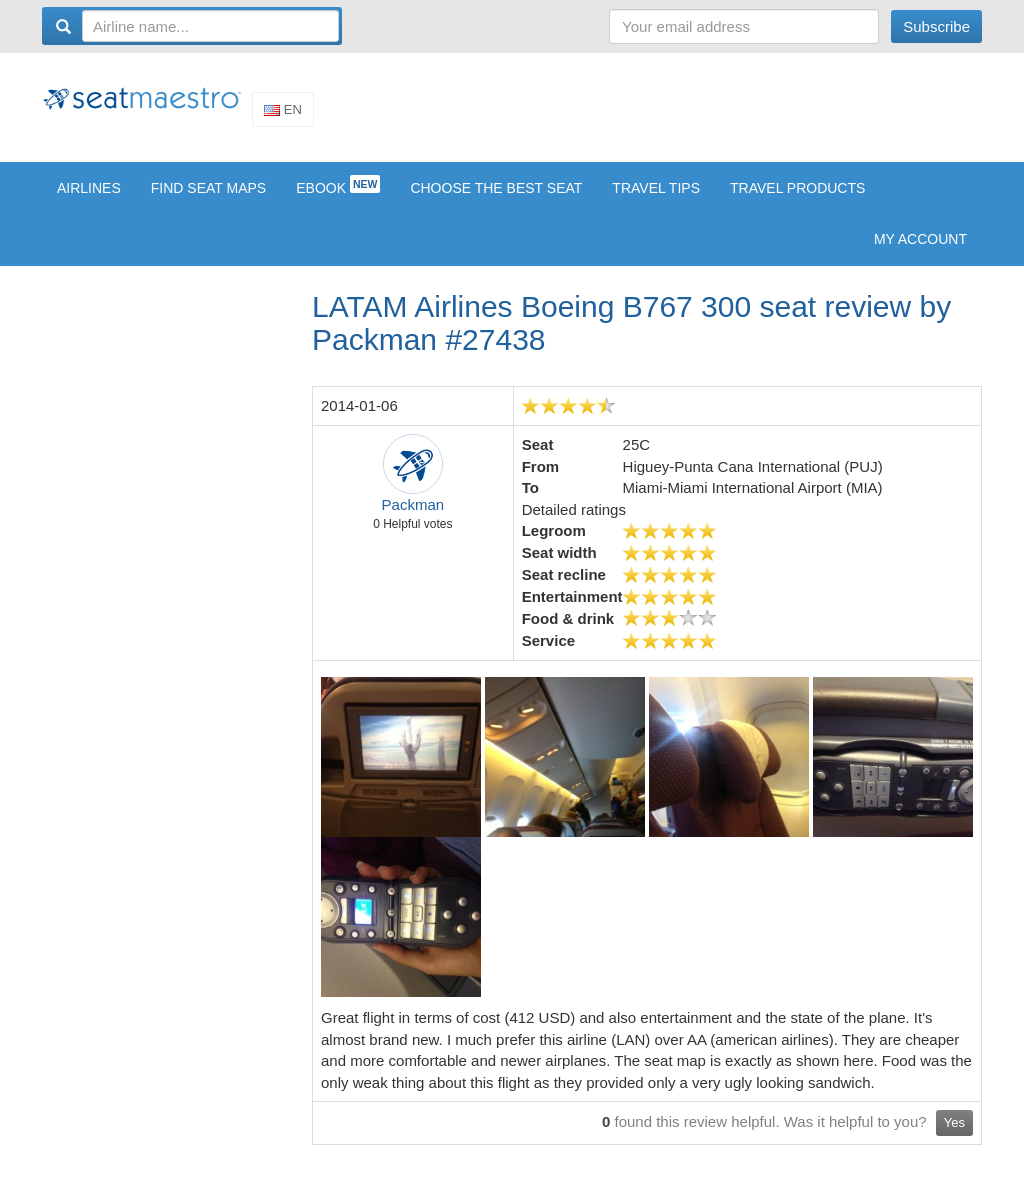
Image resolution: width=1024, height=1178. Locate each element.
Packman (413, 517)
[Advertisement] (618, 113)
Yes (954, 1135)
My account (920, 252)
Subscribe (936, 26)
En (283, 115)
